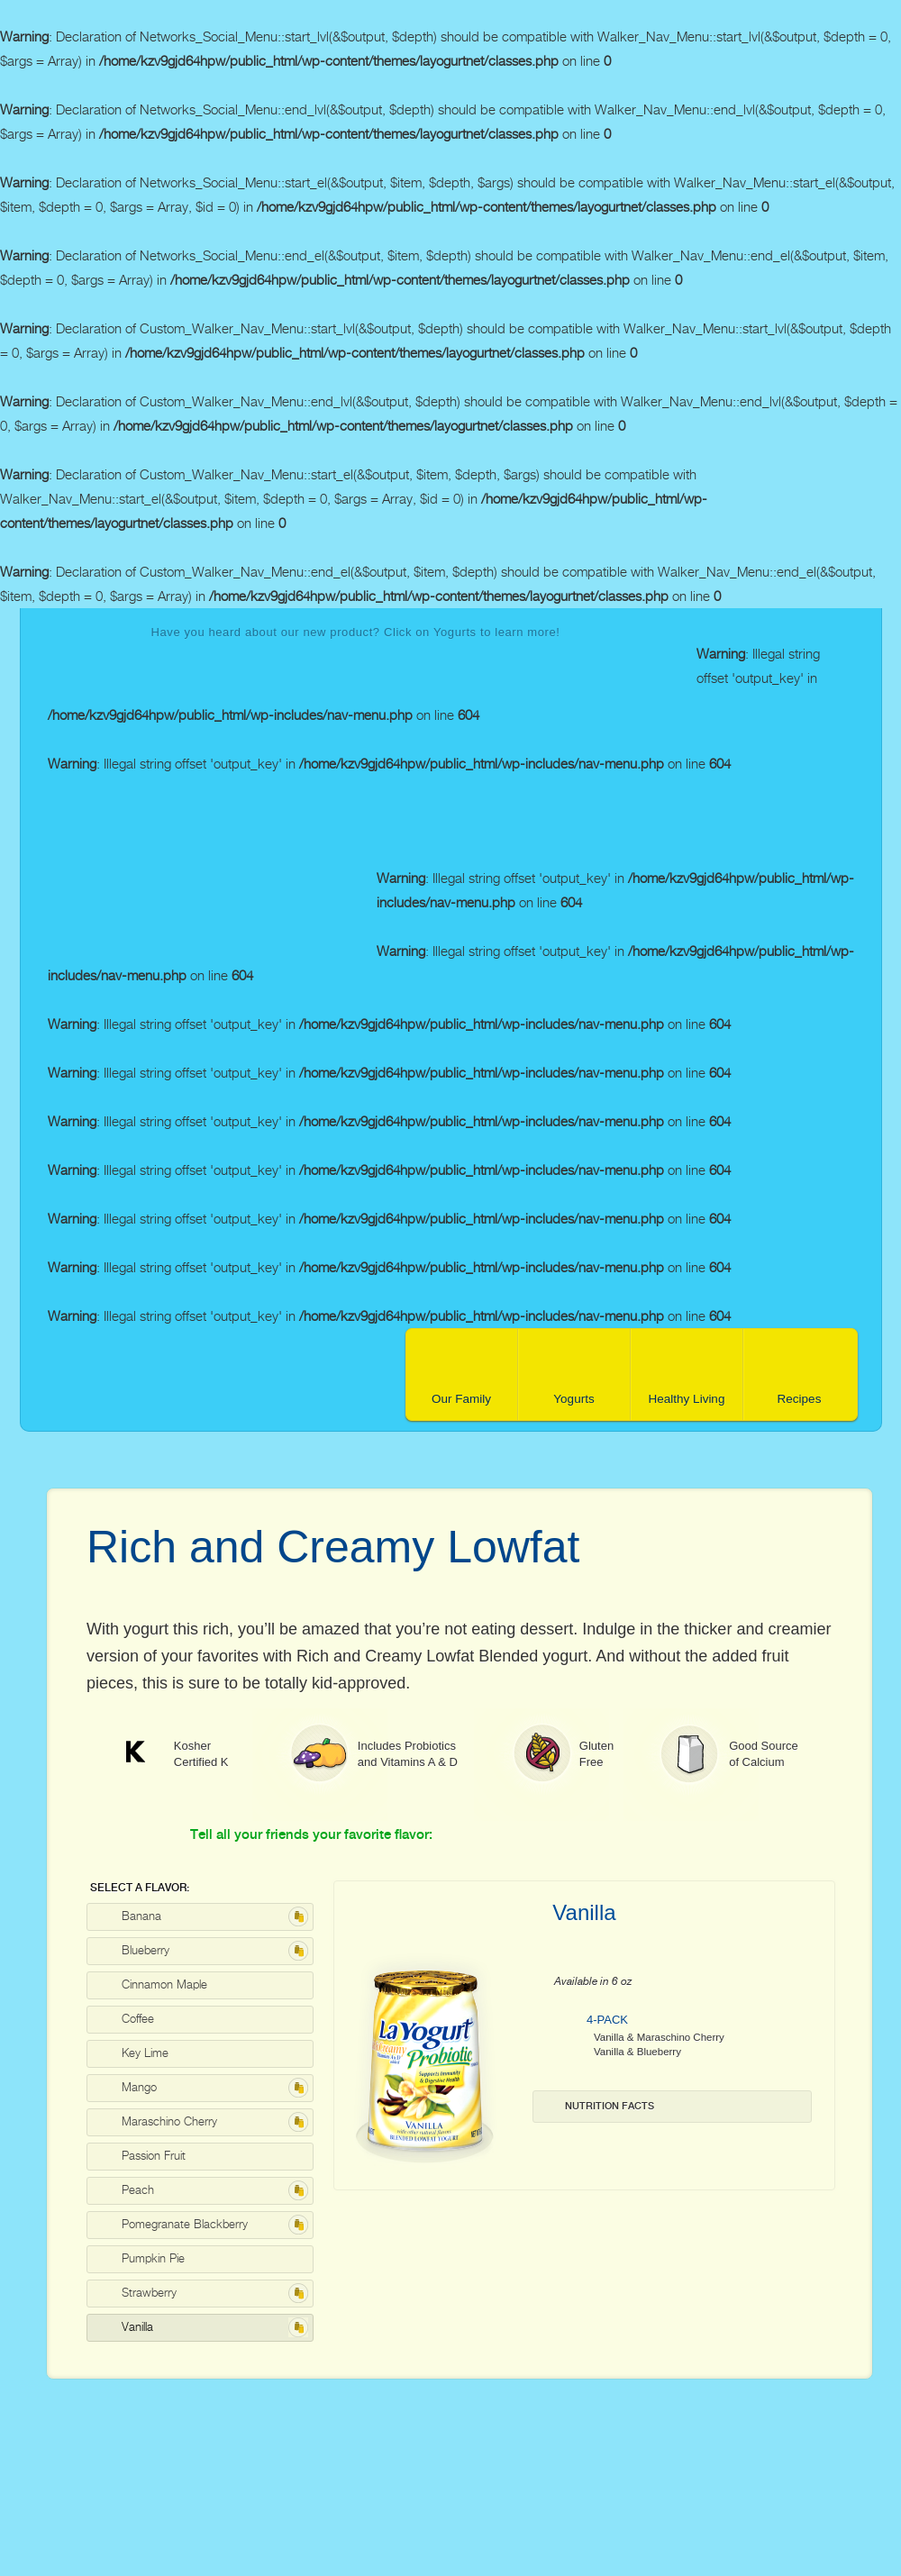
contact (757, 812)
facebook (817, 812)
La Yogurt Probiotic (212, 893)
